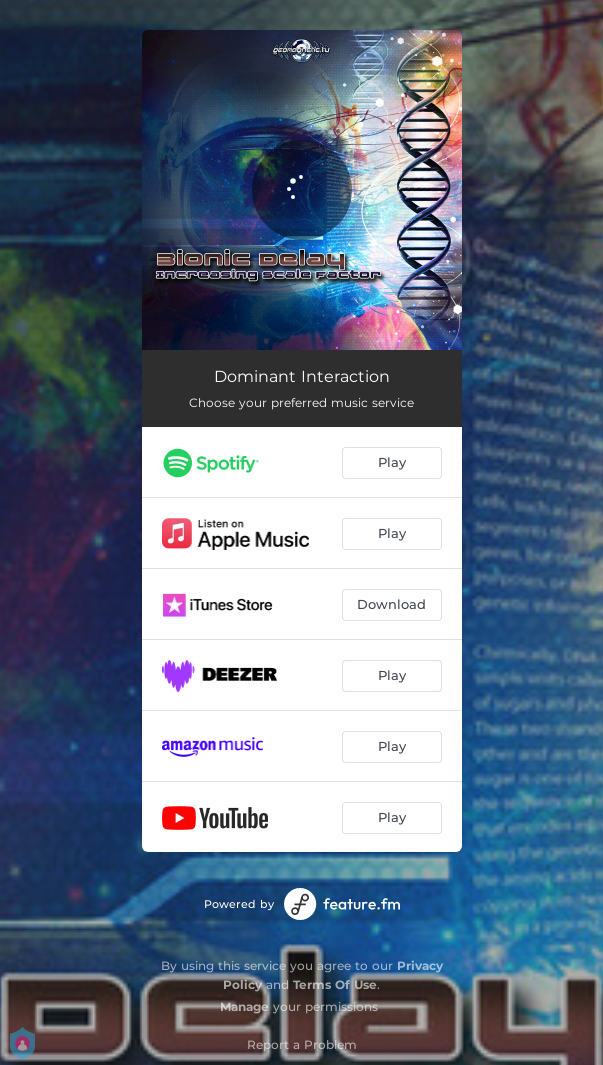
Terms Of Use (335, 984)
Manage (244, 1006)
